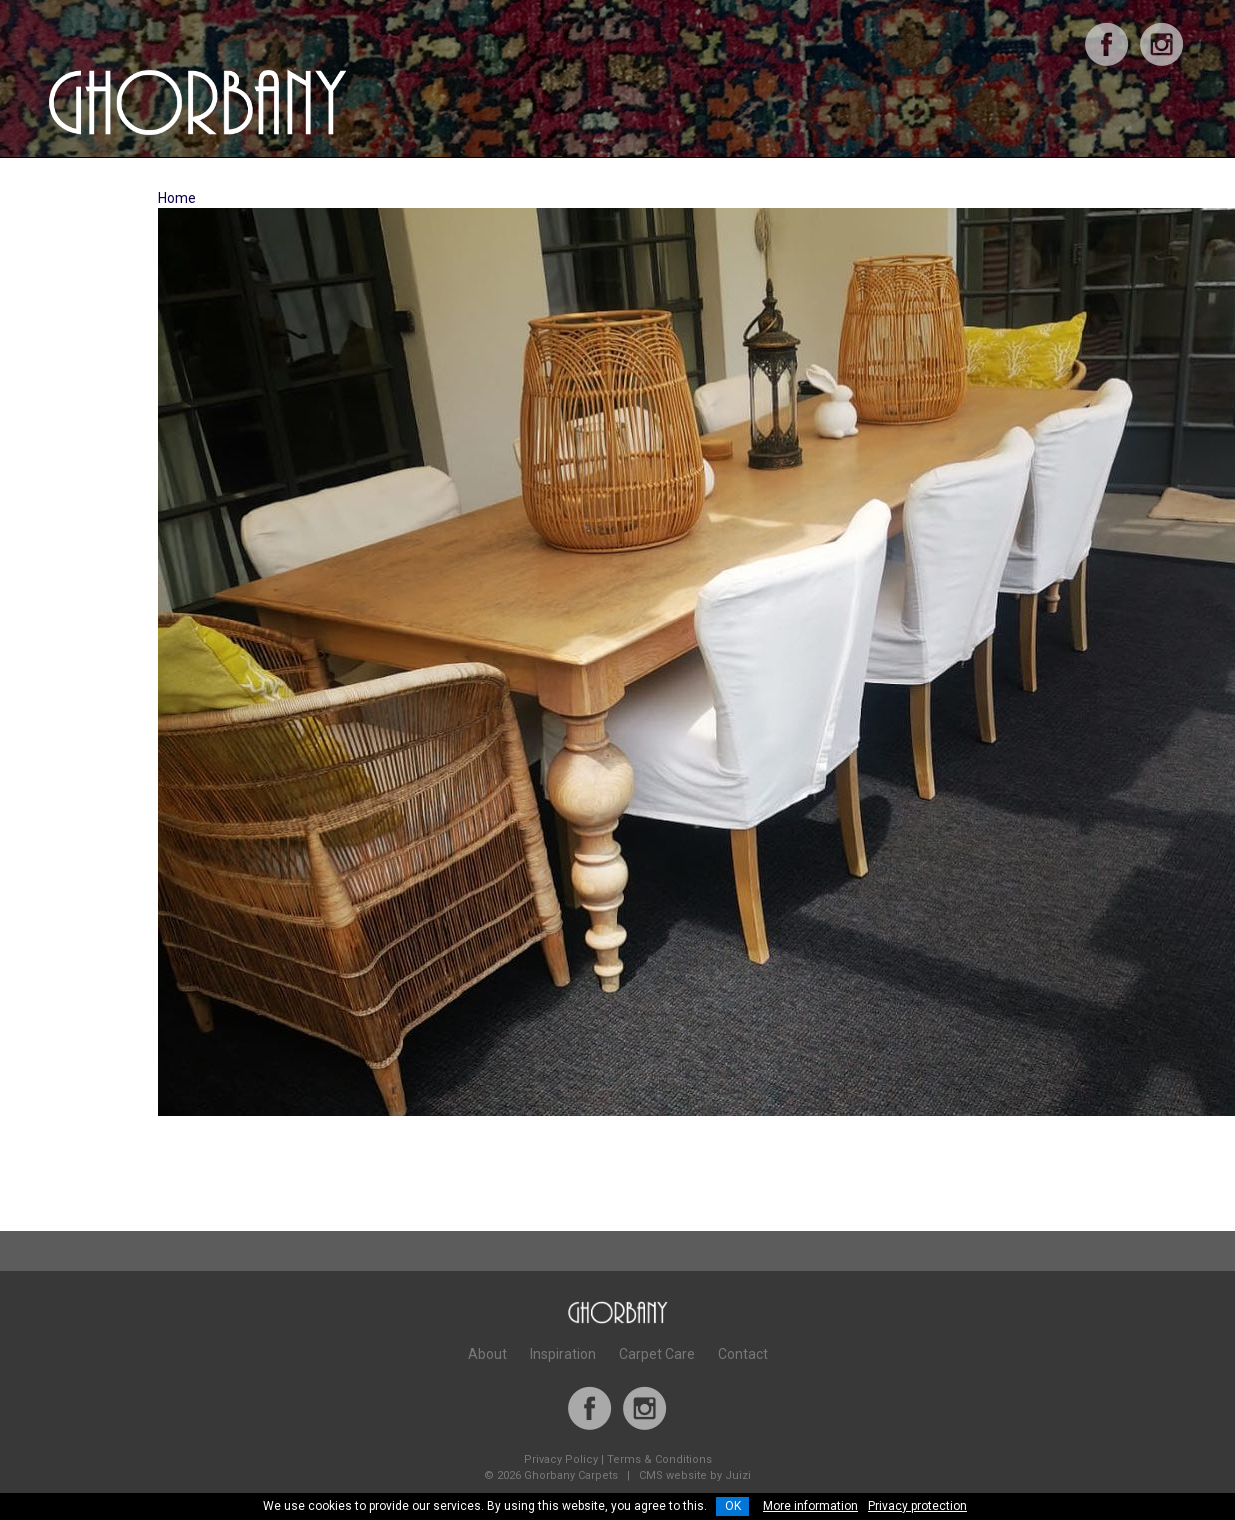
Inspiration (563, 1354)
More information (810, 1506)
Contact (743, 1354)
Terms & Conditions (659, 1459)
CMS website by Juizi (695, 1475)
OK (733, 1506)
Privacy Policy (561, 1459)
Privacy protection (917, 1506)
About (487, 1354)
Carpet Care (657, 1354)
